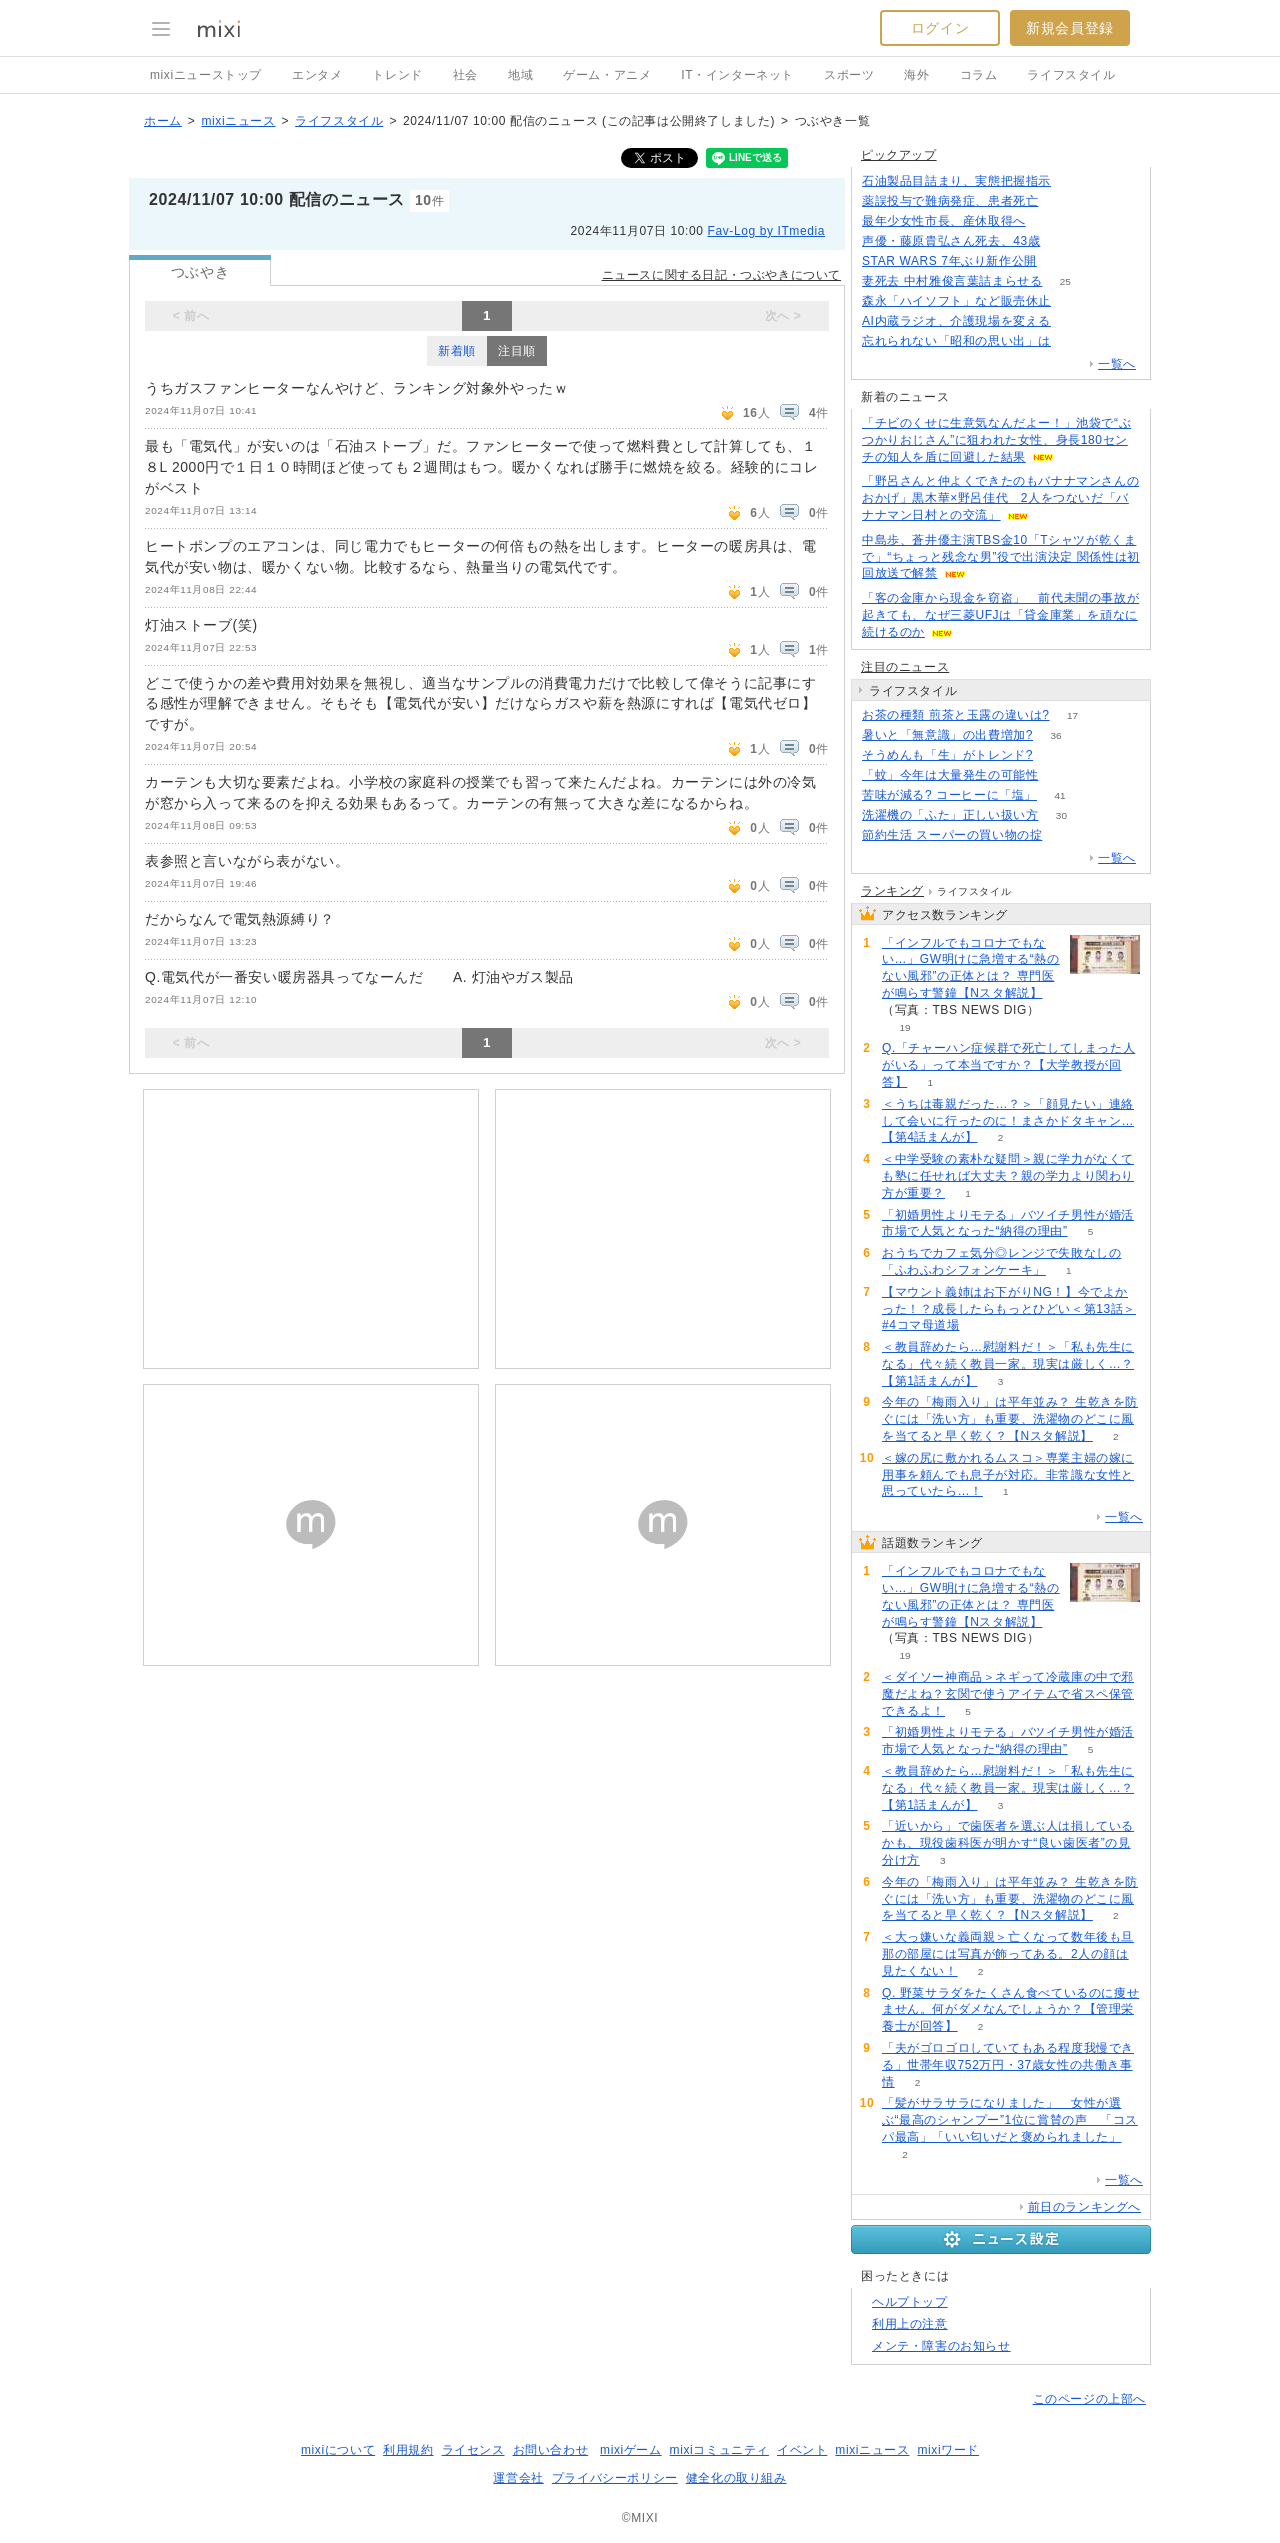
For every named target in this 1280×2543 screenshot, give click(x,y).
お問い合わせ (551, 2450)
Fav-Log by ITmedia (766, 231)
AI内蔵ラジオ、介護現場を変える (956, 321)
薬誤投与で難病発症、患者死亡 (950, 201)
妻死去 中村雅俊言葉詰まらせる (952, 281)
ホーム (163, 121)
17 (1072, 715)
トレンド (397, 75)
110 (1074, 321)
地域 (520, 75)
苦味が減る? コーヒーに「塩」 (949, 795)
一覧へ (1117, 364)
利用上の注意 (910, 2324)
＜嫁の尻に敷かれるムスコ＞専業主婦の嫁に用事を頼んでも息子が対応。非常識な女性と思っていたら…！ (1008, 1475)
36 (1056, 735)
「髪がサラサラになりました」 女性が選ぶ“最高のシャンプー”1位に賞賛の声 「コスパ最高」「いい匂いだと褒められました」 (1010, 2120)
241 (1049, 221)
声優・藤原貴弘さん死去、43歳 (951, 241)
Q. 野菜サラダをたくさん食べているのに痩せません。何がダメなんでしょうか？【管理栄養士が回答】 (1010, 2010)
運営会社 (518, 2478)
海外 (916, 75)
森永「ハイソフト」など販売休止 (956, 301)
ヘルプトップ (910, 2302)
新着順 (457, 351)
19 (904, 1027)
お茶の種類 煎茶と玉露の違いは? (956, 715)
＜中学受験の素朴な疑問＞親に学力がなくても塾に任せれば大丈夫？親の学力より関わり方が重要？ (1008, 1176)
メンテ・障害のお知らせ (941, 2346)
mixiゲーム (631, 2450)
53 (1056, 755)
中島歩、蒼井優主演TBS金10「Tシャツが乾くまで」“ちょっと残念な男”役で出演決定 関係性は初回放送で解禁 (1001, 557)
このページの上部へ (1089, 2399)
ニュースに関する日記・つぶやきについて (721, 275)
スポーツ (849, 75)
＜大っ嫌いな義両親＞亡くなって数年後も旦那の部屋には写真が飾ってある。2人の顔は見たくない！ (1008, 1954)
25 (1065, 281)
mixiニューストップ (206, 75)
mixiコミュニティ (719, 2450)
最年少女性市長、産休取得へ (944, 221)
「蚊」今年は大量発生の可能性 (950, 775)
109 (1063, 241)
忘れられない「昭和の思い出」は (956, 341)
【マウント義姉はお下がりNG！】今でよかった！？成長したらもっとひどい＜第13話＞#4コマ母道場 (1009, 1309)
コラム (979, 75)
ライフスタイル (1071, 75)
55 (1061, 775)
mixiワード (948, 2450)
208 (1074, 181)
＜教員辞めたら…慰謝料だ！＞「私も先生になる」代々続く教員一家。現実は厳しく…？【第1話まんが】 (1008, 1364)
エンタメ (317, 75)
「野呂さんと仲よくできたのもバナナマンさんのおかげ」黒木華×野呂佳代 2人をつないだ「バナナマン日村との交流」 (1000, 498)
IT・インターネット (737, 75)
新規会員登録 (1070, 28)
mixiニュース (238, 121)
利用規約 (408, 2450)
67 (1061, 201)
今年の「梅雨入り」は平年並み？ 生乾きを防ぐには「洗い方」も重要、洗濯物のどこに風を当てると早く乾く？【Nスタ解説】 (1010, 1419)
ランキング (892, 891)
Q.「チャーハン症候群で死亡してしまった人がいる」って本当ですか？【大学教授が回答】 (1008, 1065)
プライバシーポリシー (615, 2478)
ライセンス (473, 2450)
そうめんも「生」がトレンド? (947, 755)
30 (1061, 815)
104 (1060, 261)
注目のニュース (905, 667)
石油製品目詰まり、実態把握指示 (956, 181)
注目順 (517, 351)
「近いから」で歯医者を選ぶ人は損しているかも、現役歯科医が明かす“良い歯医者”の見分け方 (1008, 1843)
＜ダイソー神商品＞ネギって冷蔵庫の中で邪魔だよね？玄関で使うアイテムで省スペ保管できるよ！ (1008, 1694)
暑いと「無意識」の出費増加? (947, 735)
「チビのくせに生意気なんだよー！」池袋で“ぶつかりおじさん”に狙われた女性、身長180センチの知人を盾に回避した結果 (996, 440)
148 (1074, 301)
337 (1074, 341)
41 (1059, 795)
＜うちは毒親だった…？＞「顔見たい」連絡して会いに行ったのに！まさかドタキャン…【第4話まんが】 (1008, 1121)
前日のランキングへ (1084, 2207)
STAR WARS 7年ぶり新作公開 (949, 261)
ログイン (940, 28)
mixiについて (338, 2450)
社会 (465, 75)
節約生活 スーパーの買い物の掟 (952, 835)
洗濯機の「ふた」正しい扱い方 (950, 815)
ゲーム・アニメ (607, 75)
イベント (802, 2450)
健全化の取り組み (736, 2478)
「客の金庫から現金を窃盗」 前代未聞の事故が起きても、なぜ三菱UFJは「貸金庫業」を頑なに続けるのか (1000, 615)
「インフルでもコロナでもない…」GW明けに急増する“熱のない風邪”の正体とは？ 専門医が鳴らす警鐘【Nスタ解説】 (971, 968)
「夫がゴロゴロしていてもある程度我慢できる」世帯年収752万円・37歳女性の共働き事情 (1008, 2065)
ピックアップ (899, 155)
